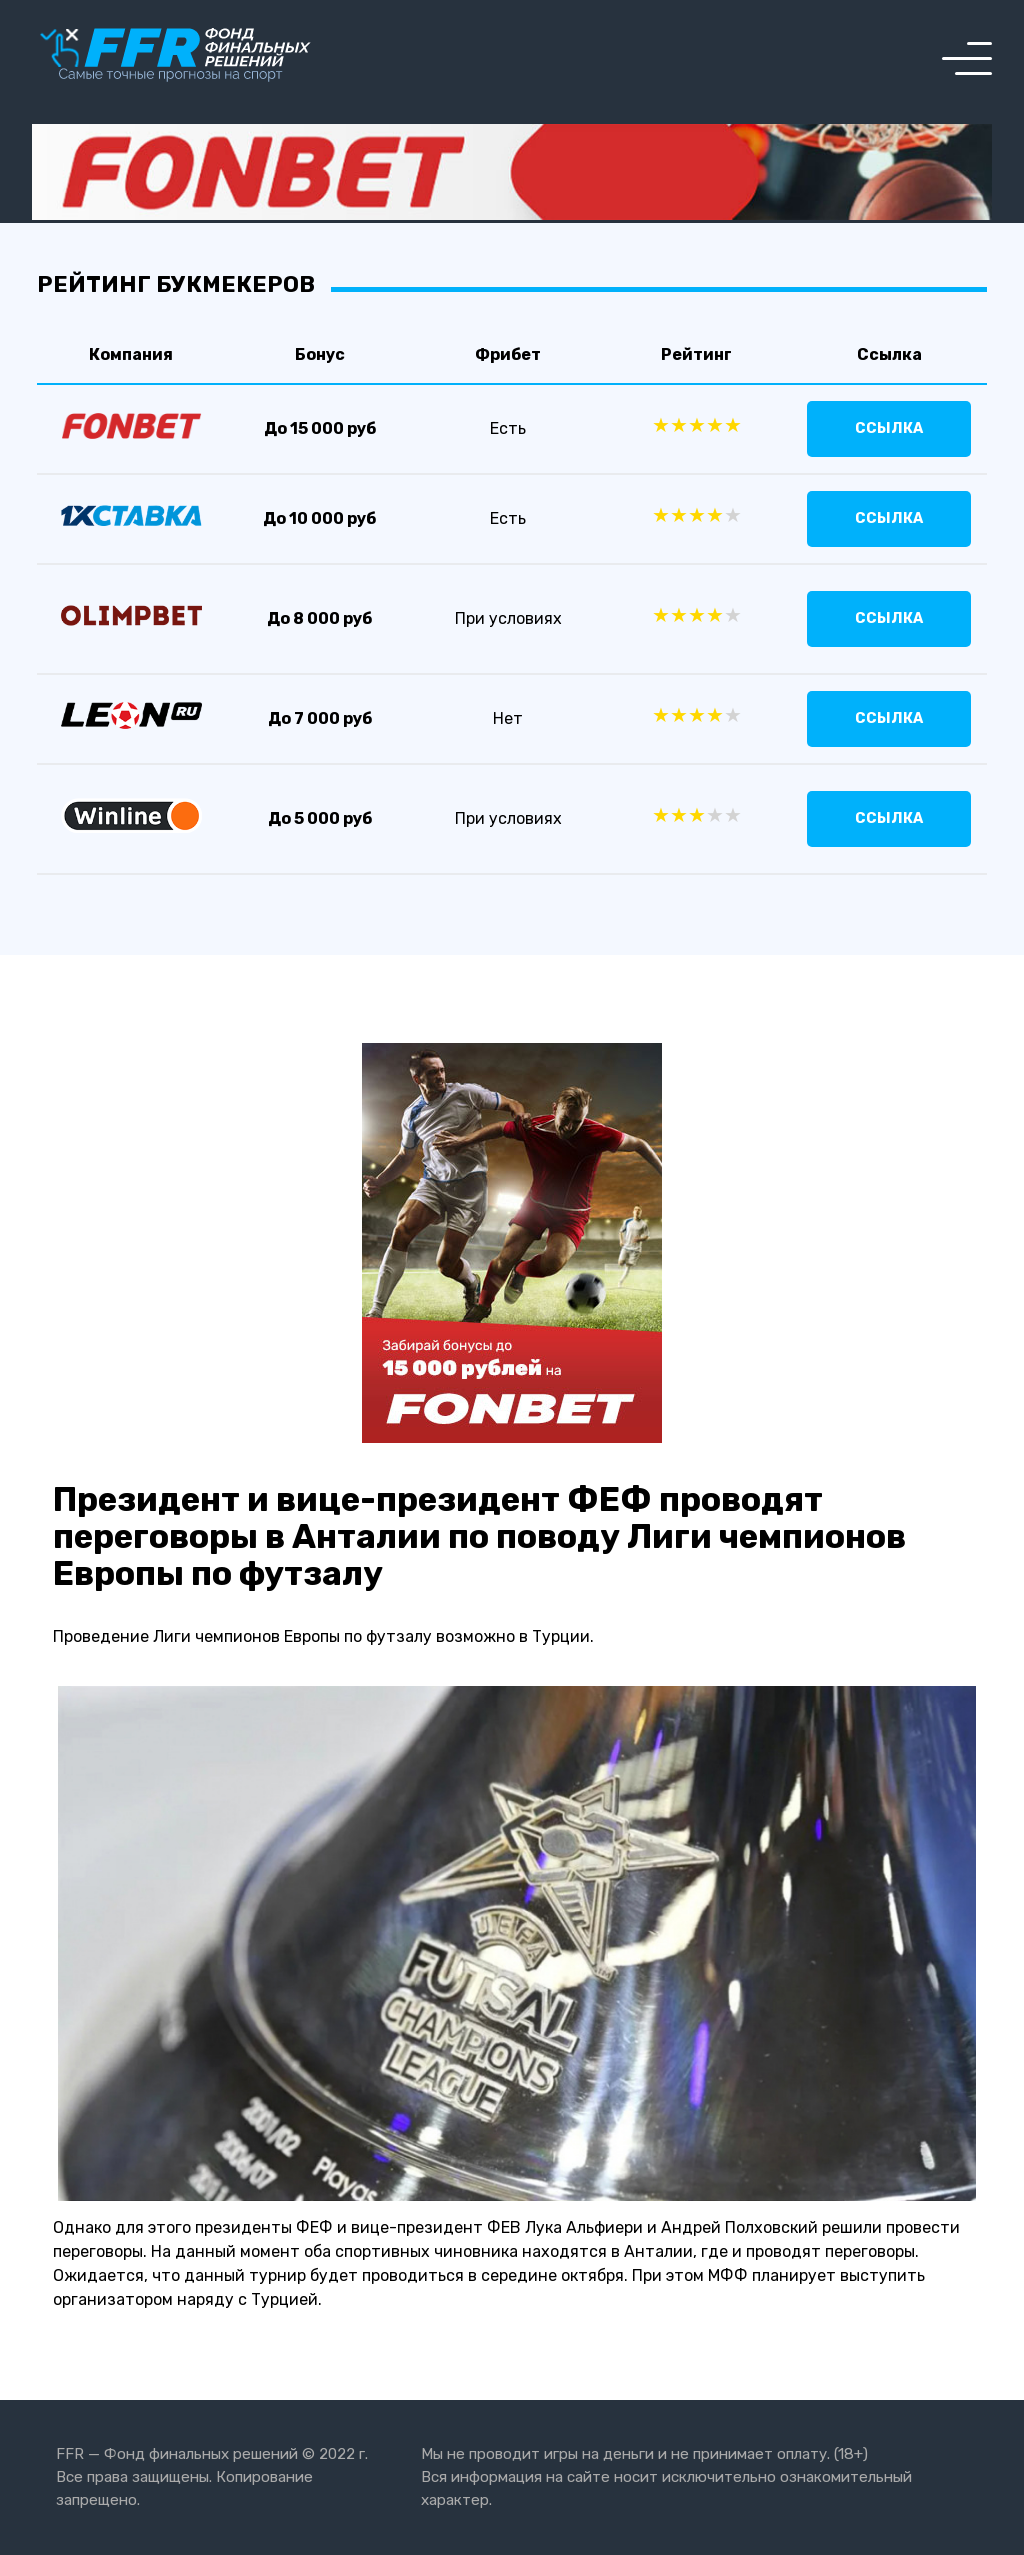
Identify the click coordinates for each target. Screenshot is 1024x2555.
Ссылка (889, 428)
